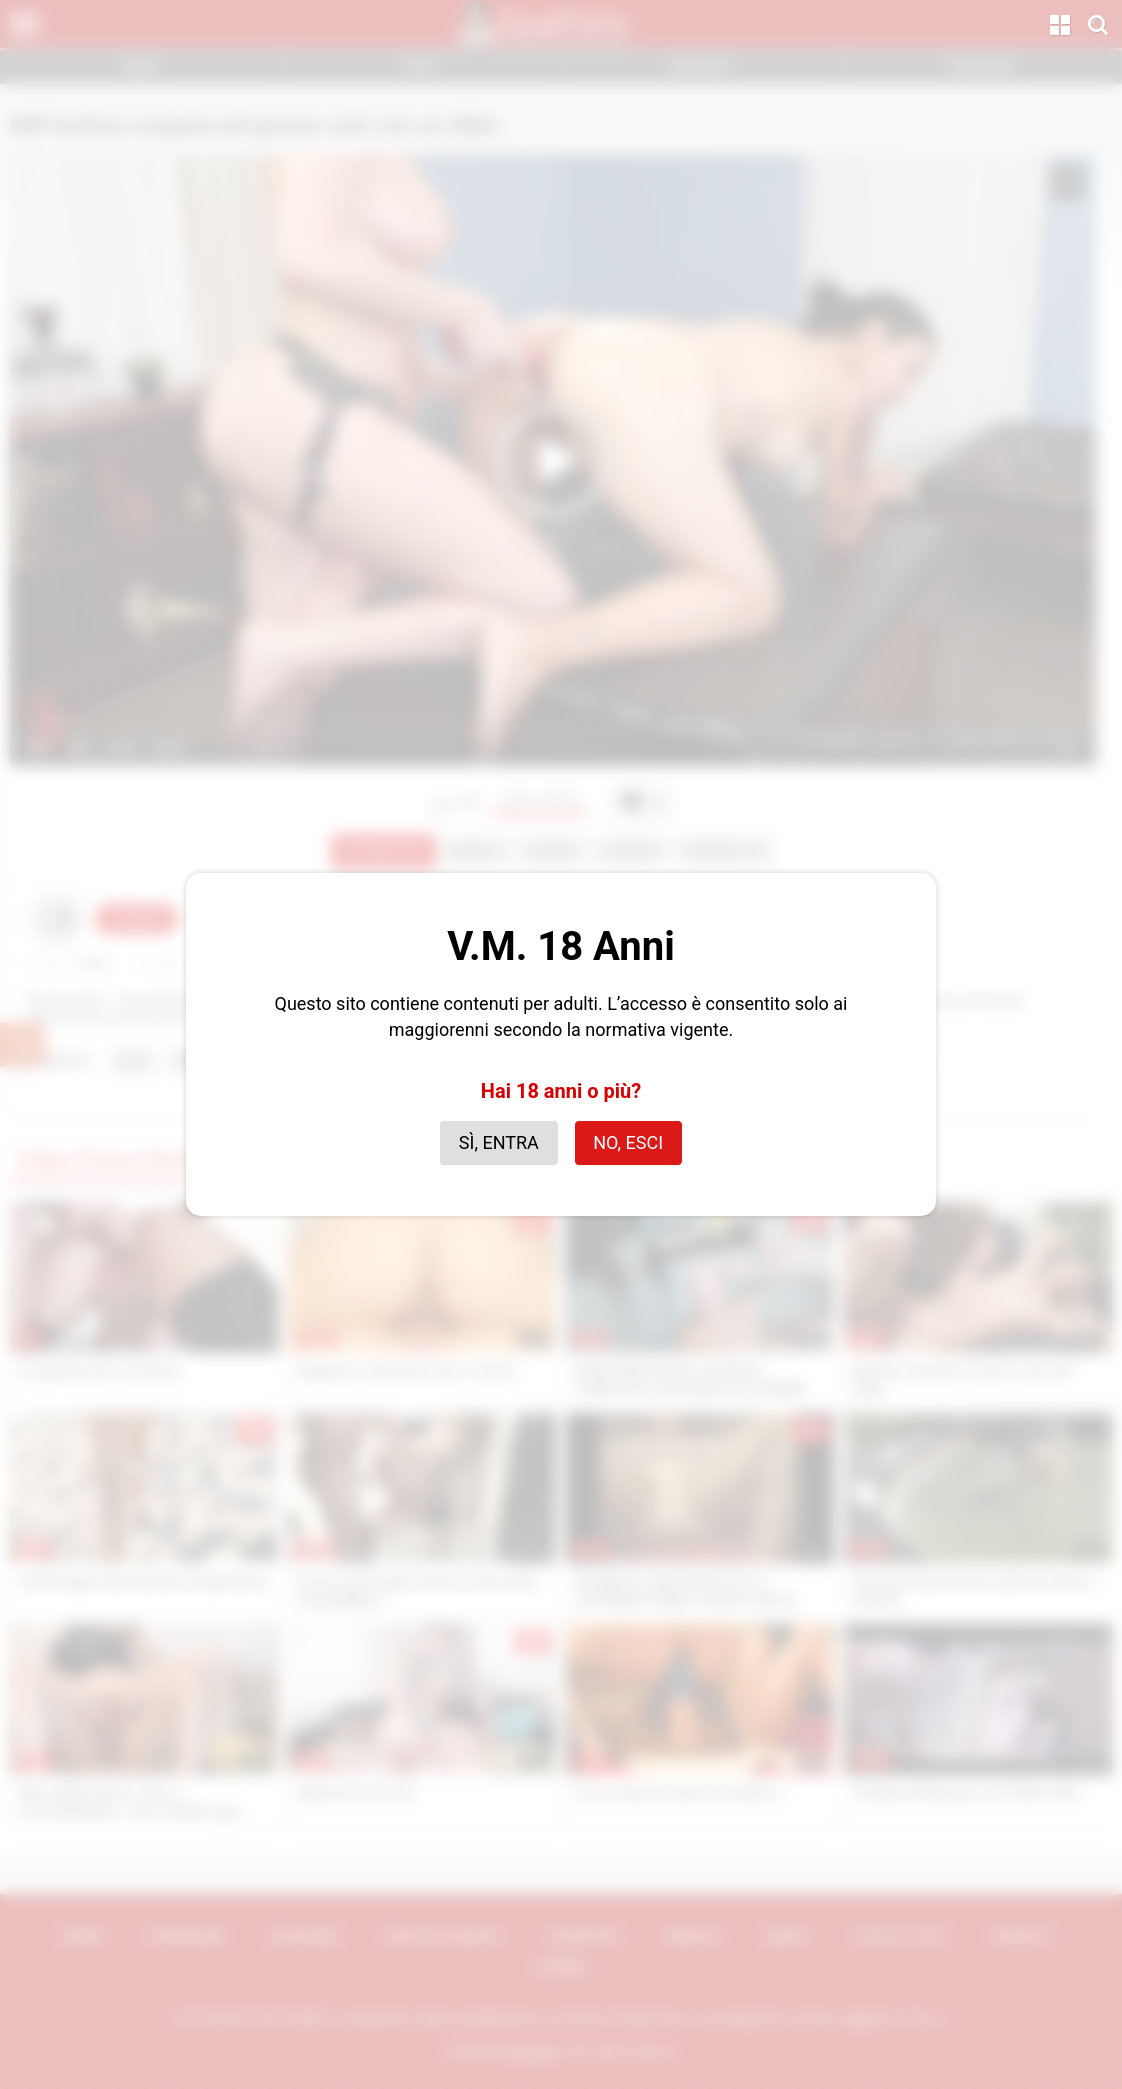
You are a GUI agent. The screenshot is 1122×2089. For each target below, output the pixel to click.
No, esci (628, 1142)
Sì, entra (499, 1142)
